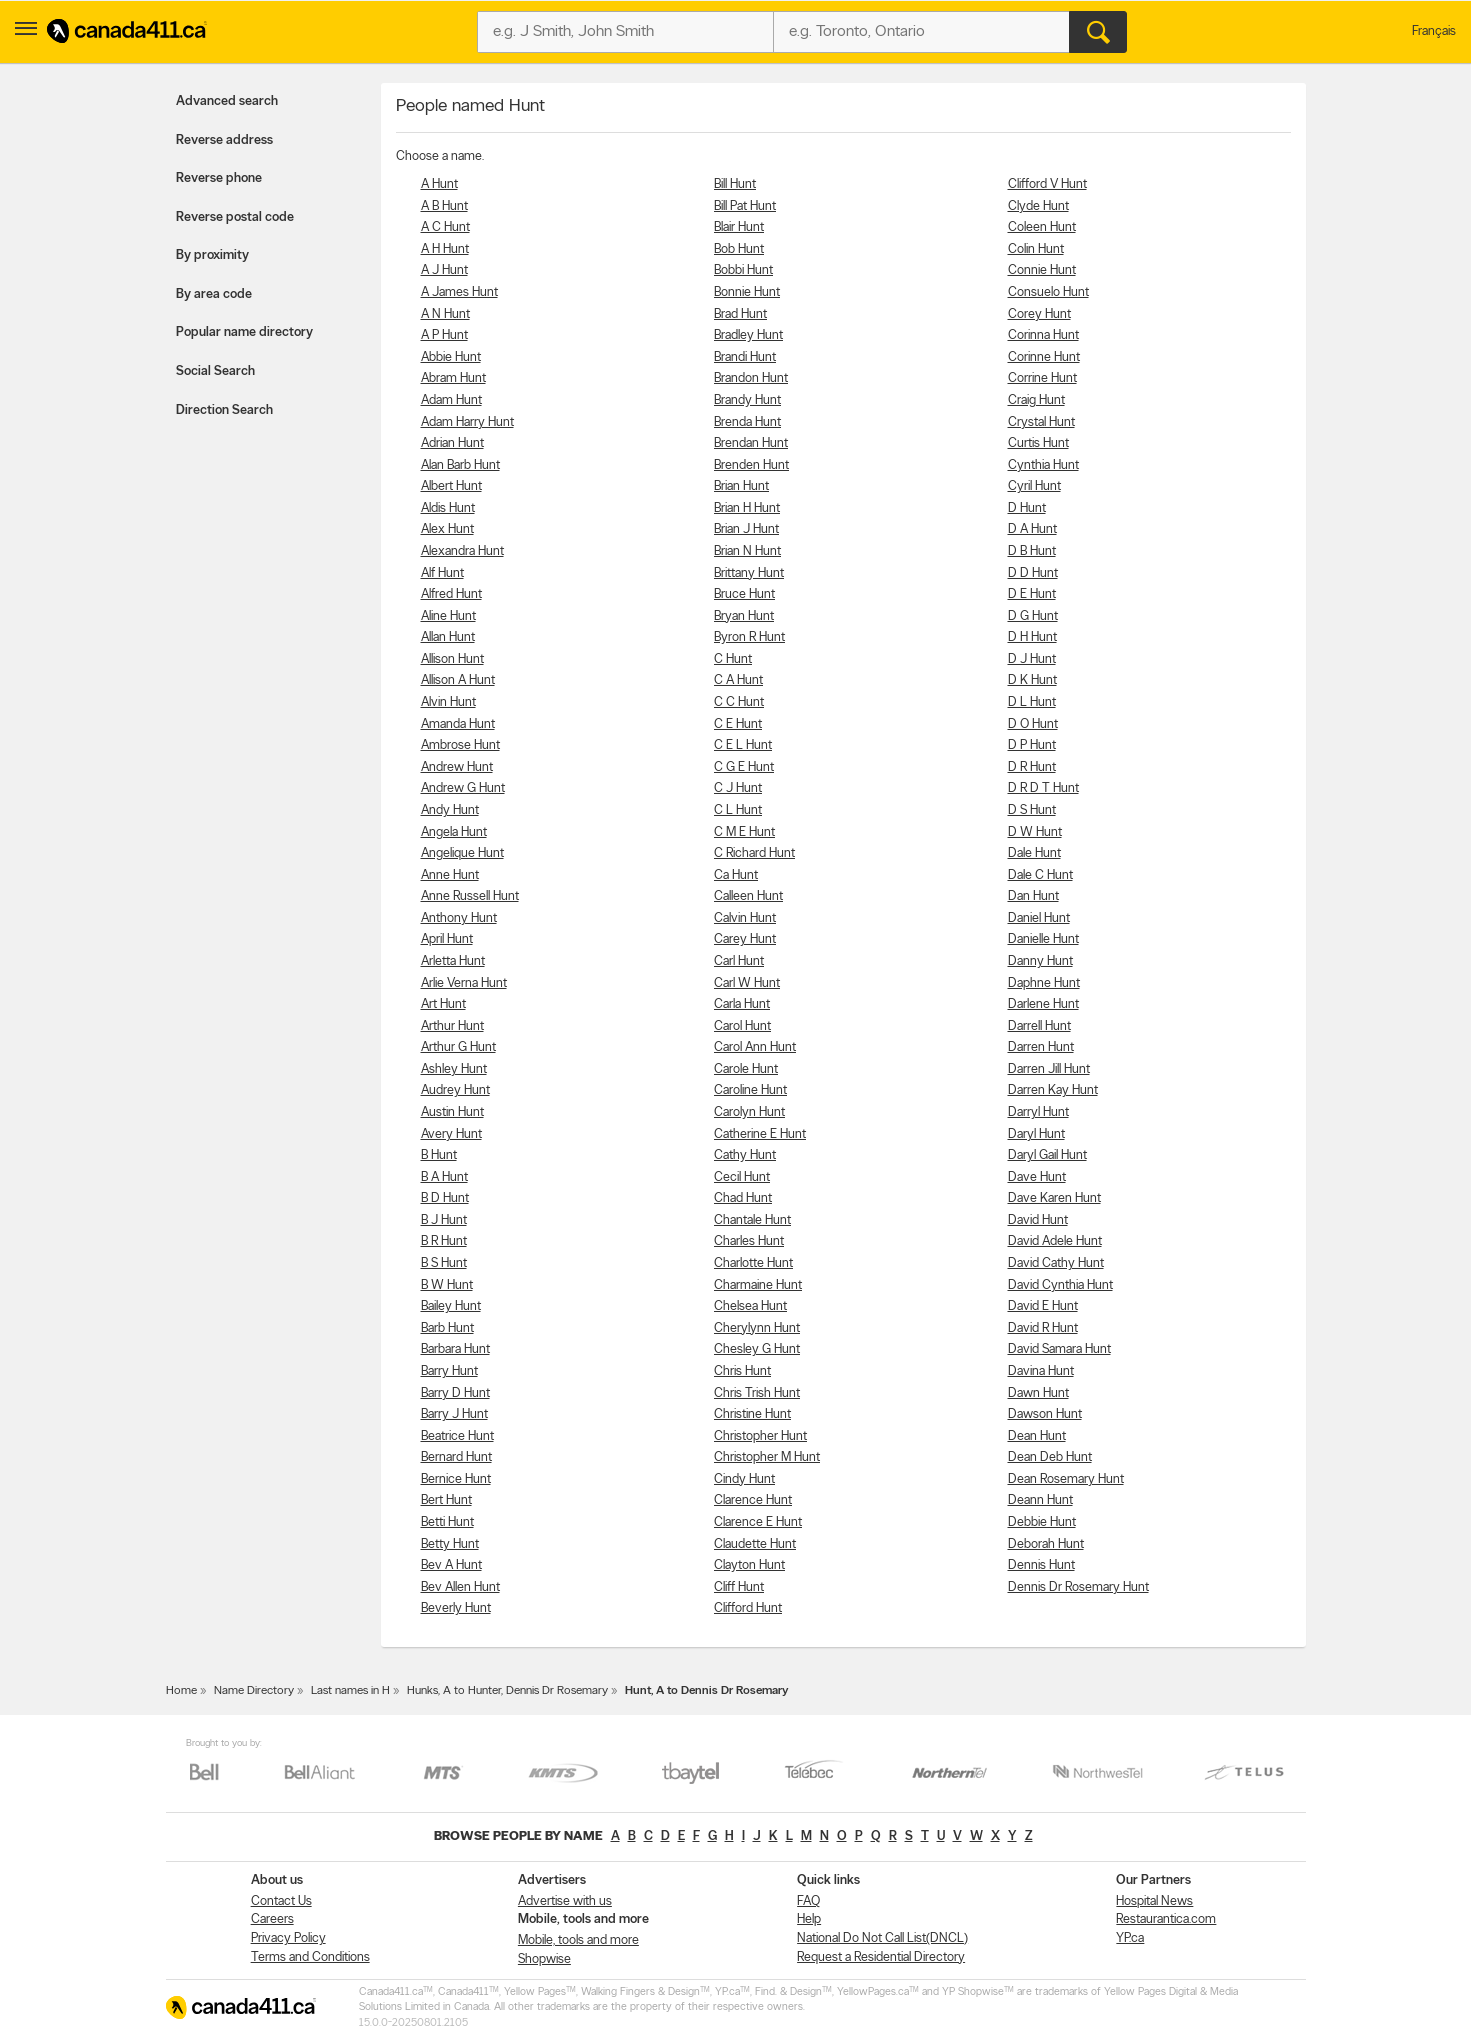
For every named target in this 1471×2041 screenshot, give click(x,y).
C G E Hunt (744, 767)
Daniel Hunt (1039, 918)
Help (809, 1919)
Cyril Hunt (1034, 486)
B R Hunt (444, 1241)
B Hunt (439, 1155)
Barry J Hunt (454, 1414)
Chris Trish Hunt (757, 1393)
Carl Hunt (739, 961)
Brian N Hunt (747, 551)
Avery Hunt (451, 1134)
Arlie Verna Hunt (464, 983)
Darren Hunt (1041, 1047)
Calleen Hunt (748, 896)
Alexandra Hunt (462, 551)
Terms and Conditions (310, 1957)
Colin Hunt (1036, 249)
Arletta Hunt (453, 961)
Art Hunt (443, 1004)
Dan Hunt (1033, 896)
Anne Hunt (450, 875)
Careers (272, 1919)
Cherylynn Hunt (757, 1328)
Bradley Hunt (748, 335)
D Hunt (1027, 508)
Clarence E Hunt (758, 1522)
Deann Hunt (1040, 1500)
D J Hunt (1032, 659)
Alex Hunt (447, 529)
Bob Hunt (739, 249)
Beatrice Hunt (457, 1436)
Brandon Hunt (751, 378)
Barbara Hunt (455, 1349)
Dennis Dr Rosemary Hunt (1078, 1587)
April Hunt (447, 939)
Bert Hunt (446, 1500)
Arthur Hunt (452, 1026)
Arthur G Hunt (458, 1047)
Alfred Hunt (451, 594)
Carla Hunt (742, 1004)
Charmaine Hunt (758, 1285)
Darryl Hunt (1038, 1112)
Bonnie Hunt (747, 292)
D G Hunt (1033, 616)
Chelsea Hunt (750, 1306)
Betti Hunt (447, 1522)
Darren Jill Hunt (1049, 1069)
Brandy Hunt (747, 400)
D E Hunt (1032, 594)
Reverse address (224, 140)
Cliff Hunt (739, 1587)
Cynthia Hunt (1043, 465)
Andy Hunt (450, 810)
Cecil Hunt (742, 1177)
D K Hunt (1032, 680)
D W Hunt (1035, 832)
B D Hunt (445, 1198)
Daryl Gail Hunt (1047, 1155)
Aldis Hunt (448, 508)
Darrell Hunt (1039, 1026)
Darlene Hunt (1043, 1004)
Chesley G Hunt (757, 1349)
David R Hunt (1043, 1328)
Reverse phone (219, 178)
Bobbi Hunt (743, 270)
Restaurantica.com (1166, 1919)
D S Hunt (1032, 810)
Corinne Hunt (1044, 357)
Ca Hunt (736, 875)
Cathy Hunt (745, 1155)
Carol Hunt (742, 1026)
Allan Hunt (448, 637)
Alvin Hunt (448, 702)
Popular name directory (244, 332)
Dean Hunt (1037, 1436)
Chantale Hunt (752, 1220)
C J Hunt (738, 788)
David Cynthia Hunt (1060, 1285)
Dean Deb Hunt (1050, 1457)
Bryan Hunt (744, 616)
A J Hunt (444, 270)
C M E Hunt (744, 832)
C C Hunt (739, 702)
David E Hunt (1043, 1306)
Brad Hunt (740, 314)
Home (181, 1691)
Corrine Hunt (1042, 378)
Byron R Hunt (749, 637)
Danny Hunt (1040, 961)
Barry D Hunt (455, 1393)
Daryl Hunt (1036, 1134)
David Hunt (1038, 1220)
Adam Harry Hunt (467, 422)
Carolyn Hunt (749, 1112)
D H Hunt (1032, 637)
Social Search (215, 371)
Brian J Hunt (746, 529)
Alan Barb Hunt (460, 465)
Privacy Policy (288, 1938)
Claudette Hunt (755, 1544)
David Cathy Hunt (1056, 1263)
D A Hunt (1032, 529)
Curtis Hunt (1038, 443)
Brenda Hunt (747, 422)
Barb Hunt (447, 1328)
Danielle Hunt (1043, 939)
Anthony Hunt (459, 918)
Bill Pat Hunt (745, 206)
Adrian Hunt (452, 443)
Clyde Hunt (1038, 206)
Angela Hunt (454, 832)
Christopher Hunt (760, 1436)
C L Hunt (738, 810)
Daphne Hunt (1044, 983)
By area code (214, 294)
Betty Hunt (450, 1544)
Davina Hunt (1041, 1371)
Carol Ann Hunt (755, 1047)
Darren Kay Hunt (1053, 1090)
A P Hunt (444, 335)
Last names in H (350, 1691)
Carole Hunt (746, 1069)
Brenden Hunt (751, 465)
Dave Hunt (1037, 1177)
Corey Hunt (1039, 314)
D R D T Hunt (1043, 788)
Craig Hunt (1036, 400)
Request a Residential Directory (881, 1957)
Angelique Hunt (462, 853)
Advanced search (227, 101)
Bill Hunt (735, 184)
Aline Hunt (448, 616)
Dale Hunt (1034, 853)
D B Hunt (1032, 551)
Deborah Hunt (1046, 1544)
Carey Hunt (745, 939)
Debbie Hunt (1042, 1522)
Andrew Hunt (457, 767)
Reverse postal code (235, 217)
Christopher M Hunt (767, 1457)
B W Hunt (447, 1285)
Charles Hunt (749, 1241)
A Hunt (439, 184)
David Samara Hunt (1059, 1349)
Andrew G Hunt (463, 788)
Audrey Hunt (455, 1090)
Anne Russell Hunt (470, 896)
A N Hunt (445, 314)
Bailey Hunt (451, 1306)
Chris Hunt (742, 1371)
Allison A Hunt (458, 680)
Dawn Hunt (1038, 1393)
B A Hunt (444, 1177)
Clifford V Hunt (1047, 184)
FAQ (808, 1901)
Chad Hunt (743, 1198)
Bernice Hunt (456, 1479)
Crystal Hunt (1041, 422)
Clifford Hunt (748, 1608)
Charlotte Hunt (753, 1263)
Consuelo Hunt (1048, 292)
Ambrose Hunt (460, 745)
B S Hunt (444, 1263)
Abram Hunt (453, 378)
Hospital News (1154, 1901)
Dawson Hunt (1045, 1414)
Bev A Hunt (451, 1565)
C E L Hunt (743, 745)
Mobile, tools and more (578, 1940)
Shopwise (544, 1959)
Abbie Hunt (451, 357)
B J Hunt (444, 1220)
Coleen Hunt (1042, 227)
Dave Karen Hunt (1054, 1198)
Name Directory (254, 1691)
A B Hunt (444, 206)
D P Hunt (1032, 745)
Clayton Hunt (749, 1565)
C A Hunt (738, 680)
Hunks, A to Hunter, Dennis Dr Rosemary (507, 1691)
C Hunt (733, 659)
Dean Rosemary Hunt (1066, 1479)
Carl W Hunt (747, 983)
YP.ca (1130, 1938)
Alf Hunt (442, 573)
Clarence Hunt (753, 1500)
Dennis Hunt (1041, 1565)
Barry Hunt (449, 1371)
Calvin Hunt (745, 918)
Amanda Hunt (458, 724)
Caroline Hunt (750, 1090)
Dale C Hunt (1040, 875)
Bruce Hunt (744, 594)
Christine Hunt (752, 1414)
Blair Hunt (739, 227)
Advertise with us (565, 1901)
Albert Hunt (451, 486)
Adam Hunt (451, 400)
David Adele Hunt (1055, 1241)
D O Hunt (1033, 724)
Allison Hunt (452, 659)
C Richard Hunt (754, 853)
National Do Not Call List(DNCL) (882, 1938)
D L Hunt (1032, 702)
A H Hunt (445, 249)
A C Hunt (445, 227)
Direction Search (224, 410)
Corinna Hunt (1043, 335)
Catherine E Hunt (760, 1134)
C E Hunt (738, 724)
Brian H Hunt (747, 508)
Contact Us (281, 1901)
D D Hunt (1033, 573)
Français (1434, 31)
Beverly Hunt (456, 1608)
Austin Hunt (452, 1112)
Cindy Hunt (744, 1479)
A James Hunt (459, 292)
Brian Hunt (741, 486)
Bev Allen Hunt (460, 1587)
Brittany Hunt (749, 573)
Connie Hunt (1042, 270)
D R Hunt (1032, 767)
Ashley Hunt (454, 1069)
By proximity (212, 255)
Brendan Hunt (751, 443)
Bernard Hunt (456, 1457)
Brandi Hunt (745, 357)
